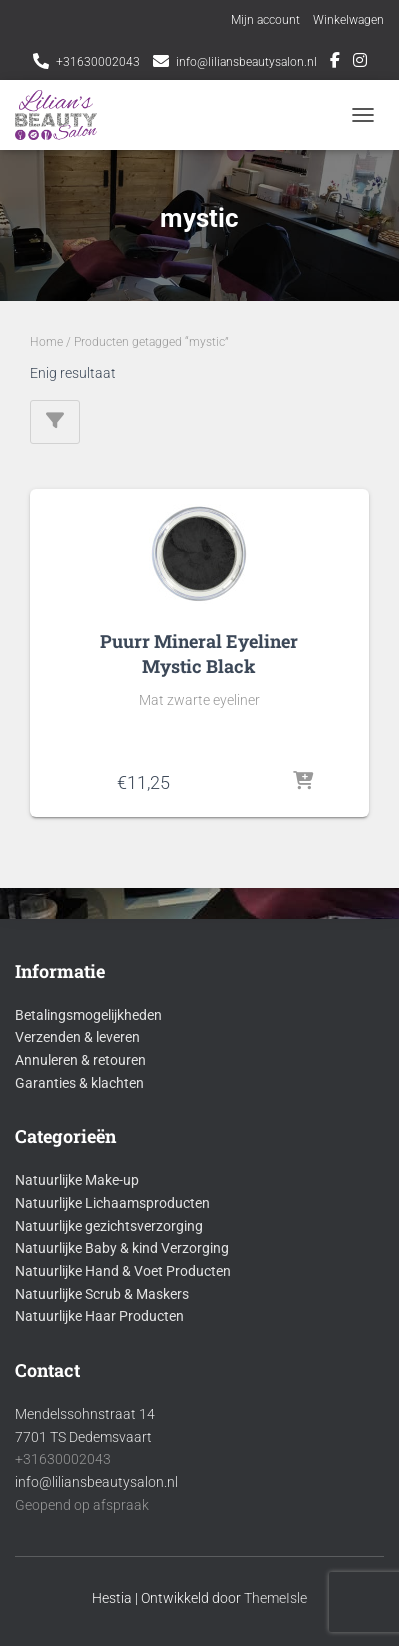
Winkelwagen (348, 20)
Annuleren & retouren (80, 1060)
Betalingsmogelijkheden (88, 1015)
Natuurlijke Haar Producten (99, 1316)
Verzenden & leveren (77, 1037)
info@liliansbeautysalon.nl (246, 62)
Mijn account (265, 20)
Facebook (335, 63)
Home (46, 342)
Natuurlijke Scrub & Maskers (102, 1294)
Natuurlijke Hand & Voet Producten (123, 1271)
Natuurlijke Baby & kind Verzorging (122, 1248)
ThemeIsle (275, 1598)
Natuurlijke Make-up (77, 1180)
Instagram (360, 63)
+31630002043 (98, 62)
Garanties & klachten (79, 1083)
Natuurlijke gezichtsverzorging (109, 1226)
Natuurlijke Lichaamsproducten (112, 1203)
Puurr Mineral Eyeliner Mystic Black (199, 653)
